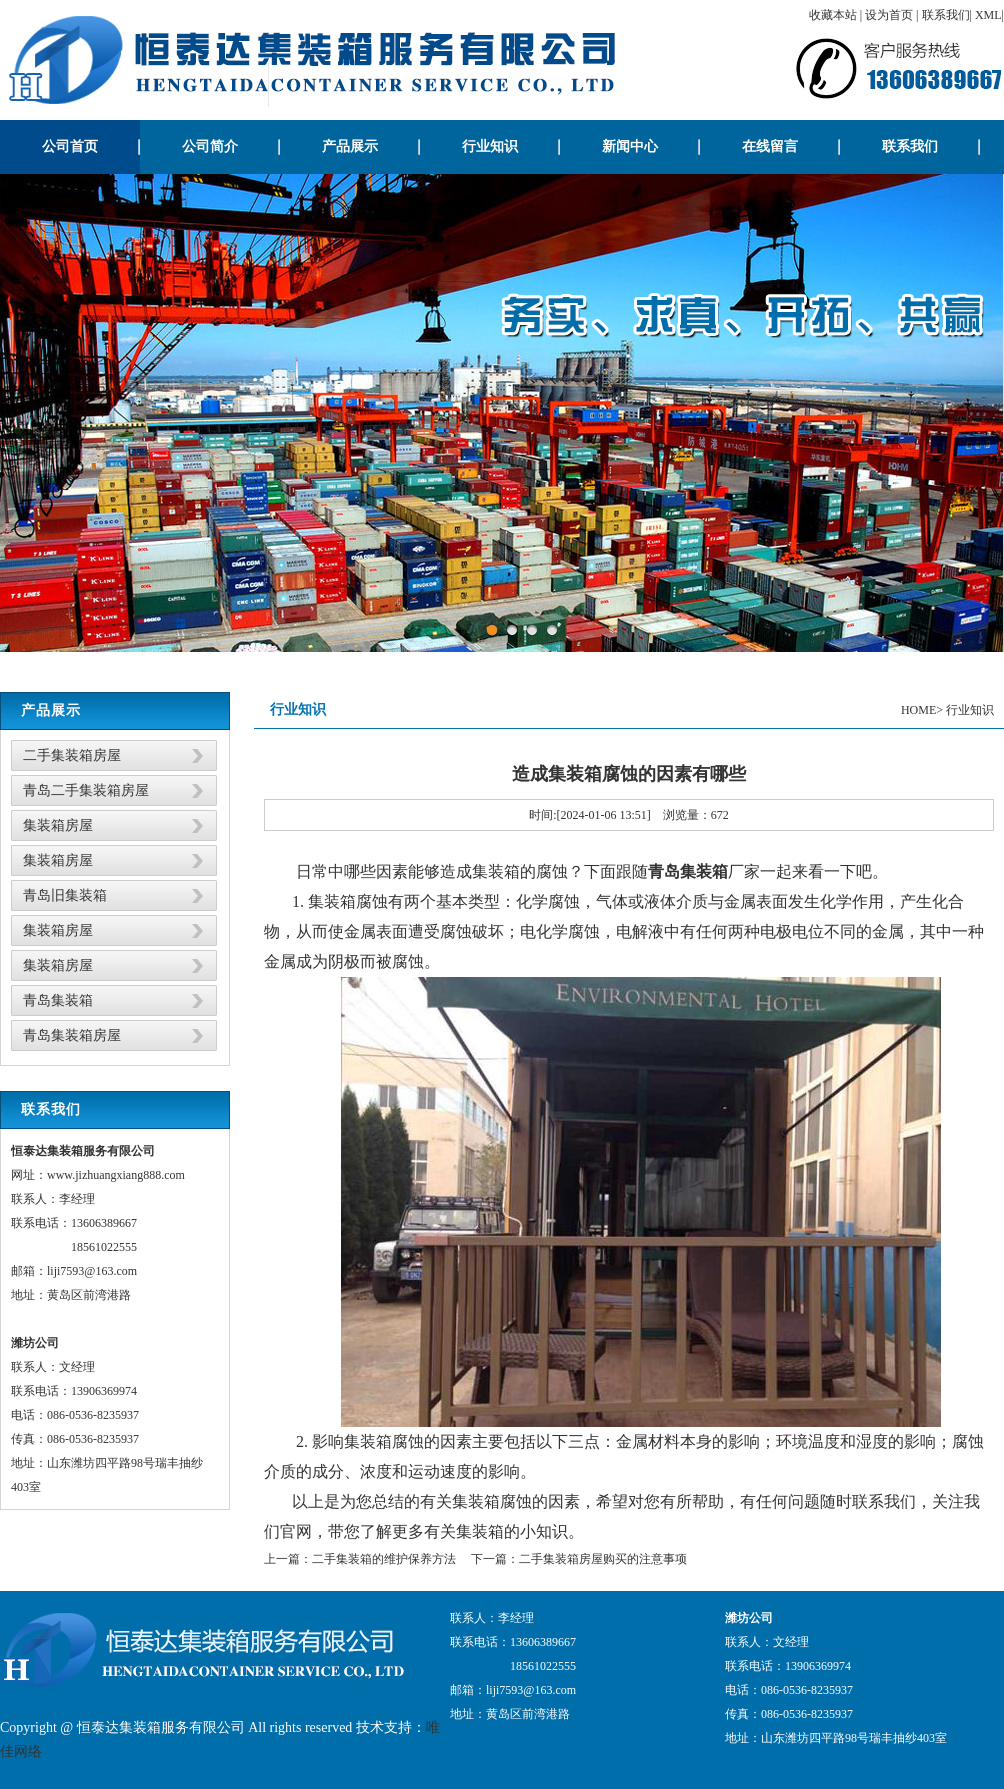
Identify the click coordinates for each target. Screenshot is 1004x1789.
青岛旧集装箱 (65, 895)
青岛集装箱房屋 (72, 1035)
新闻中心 (630, 146)
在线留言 (770, 146)
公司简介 (210, 146)
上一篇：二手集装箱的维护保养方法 (360, 1559)
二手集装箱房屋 (72, 755)
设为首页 (889, 15)
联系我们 (946, 15)
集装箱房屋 (58, 825)
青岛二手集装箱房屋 (86, 790)
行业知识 (490, 146)
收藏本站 (833, 15)
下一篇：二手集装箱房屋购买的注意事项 (579, 1559)
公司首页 (70, 146)
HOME (918, 710)
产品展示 (350, 146)
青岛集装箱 (58, 1000)
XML (988, 15)
